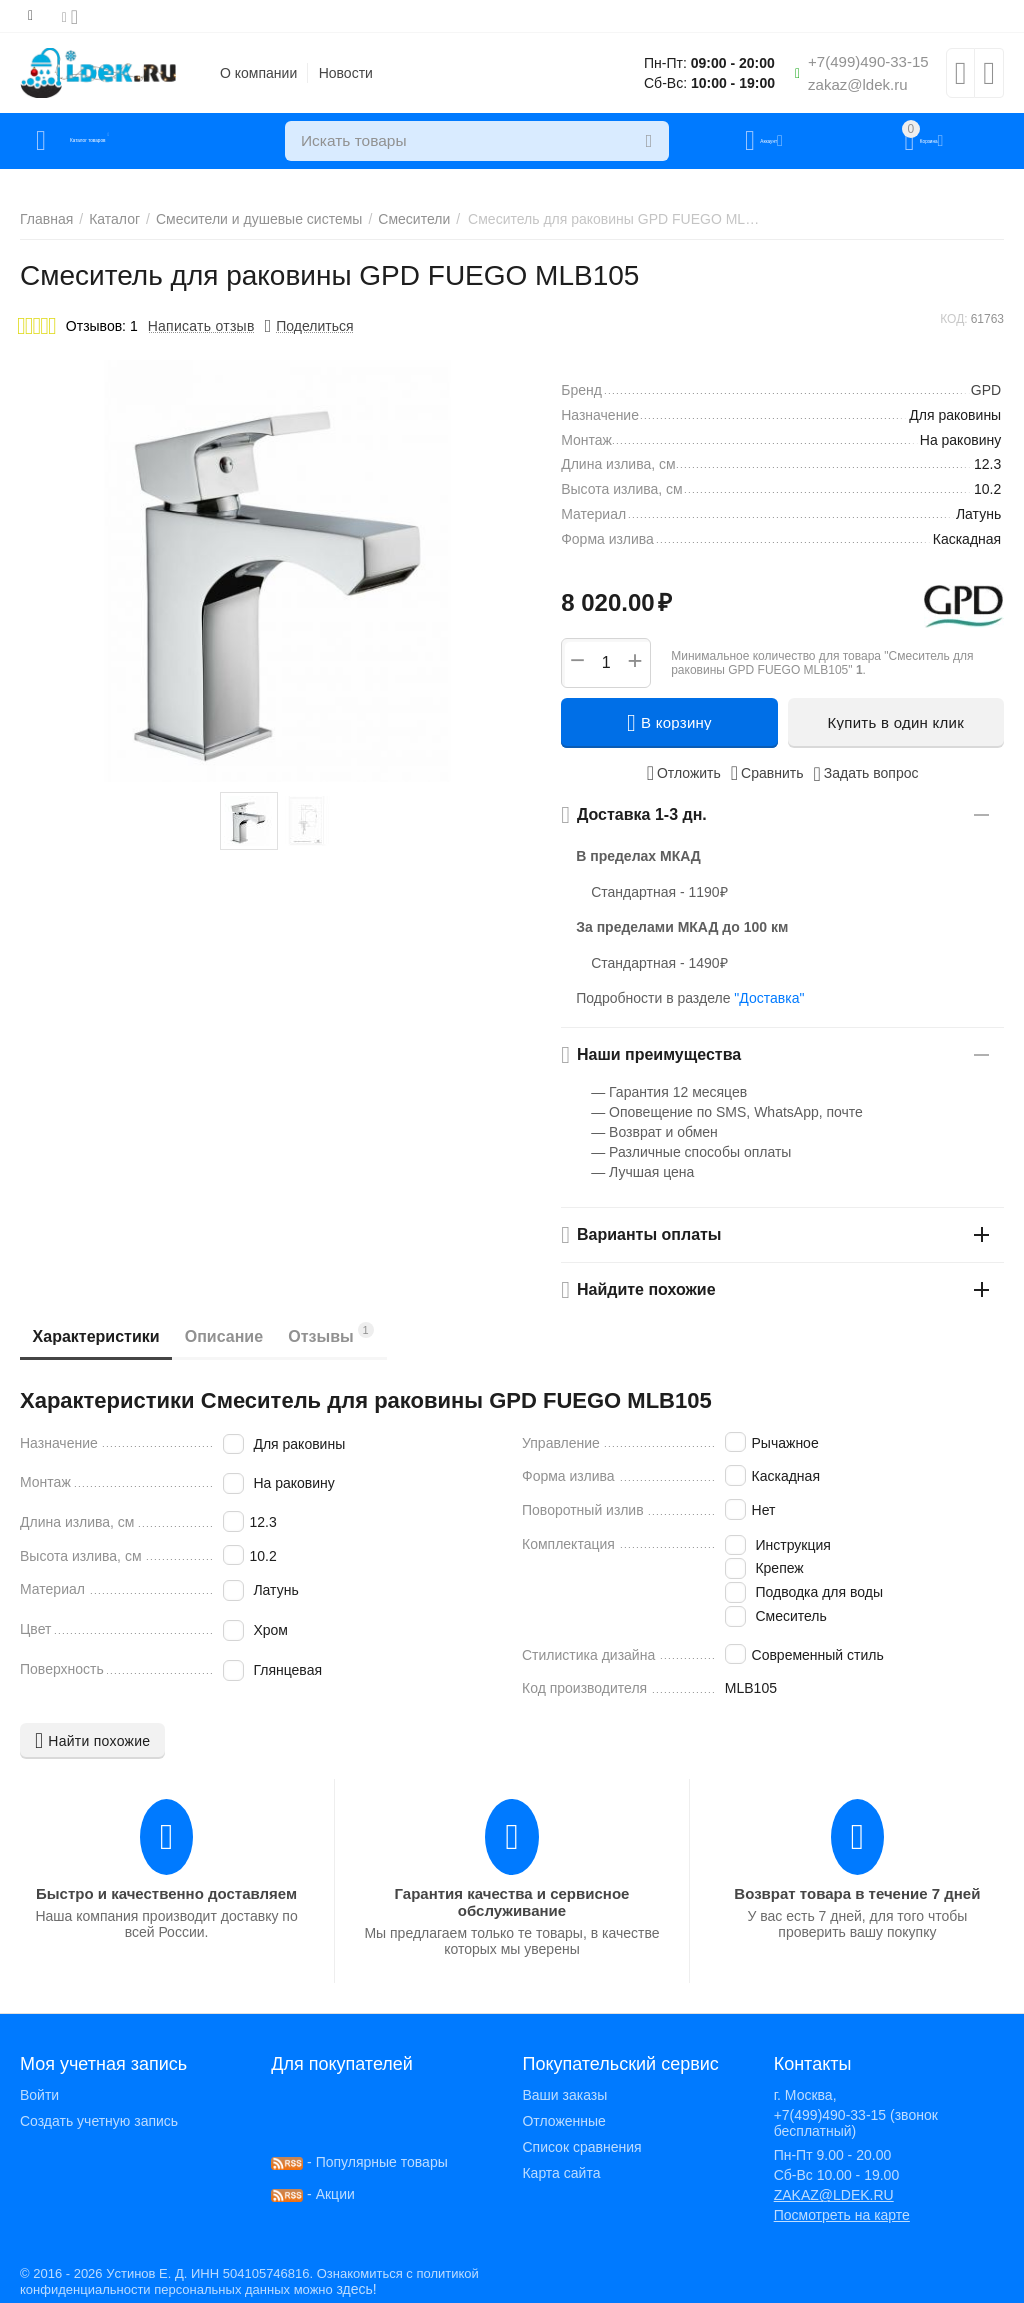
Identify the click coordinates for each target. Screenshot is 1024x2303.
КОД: (953, 319)
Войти (39, 2095)
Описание (246, 1336)
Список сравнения (581, 2147)
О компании (258, 73)
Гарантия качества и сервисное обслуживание (512, 1902)
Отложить (684, 773)
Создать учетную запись (99, 2121)
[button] (309, 326)
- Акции (313, 2194)
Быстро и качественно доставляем (166, 1893)
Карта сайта (561, 2173)
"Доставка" (769, 998)
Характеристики (103, 1336)
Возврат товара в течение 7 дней (857, 1893)
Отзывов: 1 (102, 326)
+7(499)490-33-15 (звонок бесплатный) (856, 2123)
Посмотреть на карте (842, 2215)
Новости (346, 73)
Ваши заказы (564, 2095)
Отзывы (368, 1333)
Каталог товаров (138, 141)
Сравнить (767, 773)
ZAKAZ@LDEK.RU (834, 2195)
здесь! (356, 2289)
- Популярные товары (359, 2162)
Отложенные (563, 2121)
